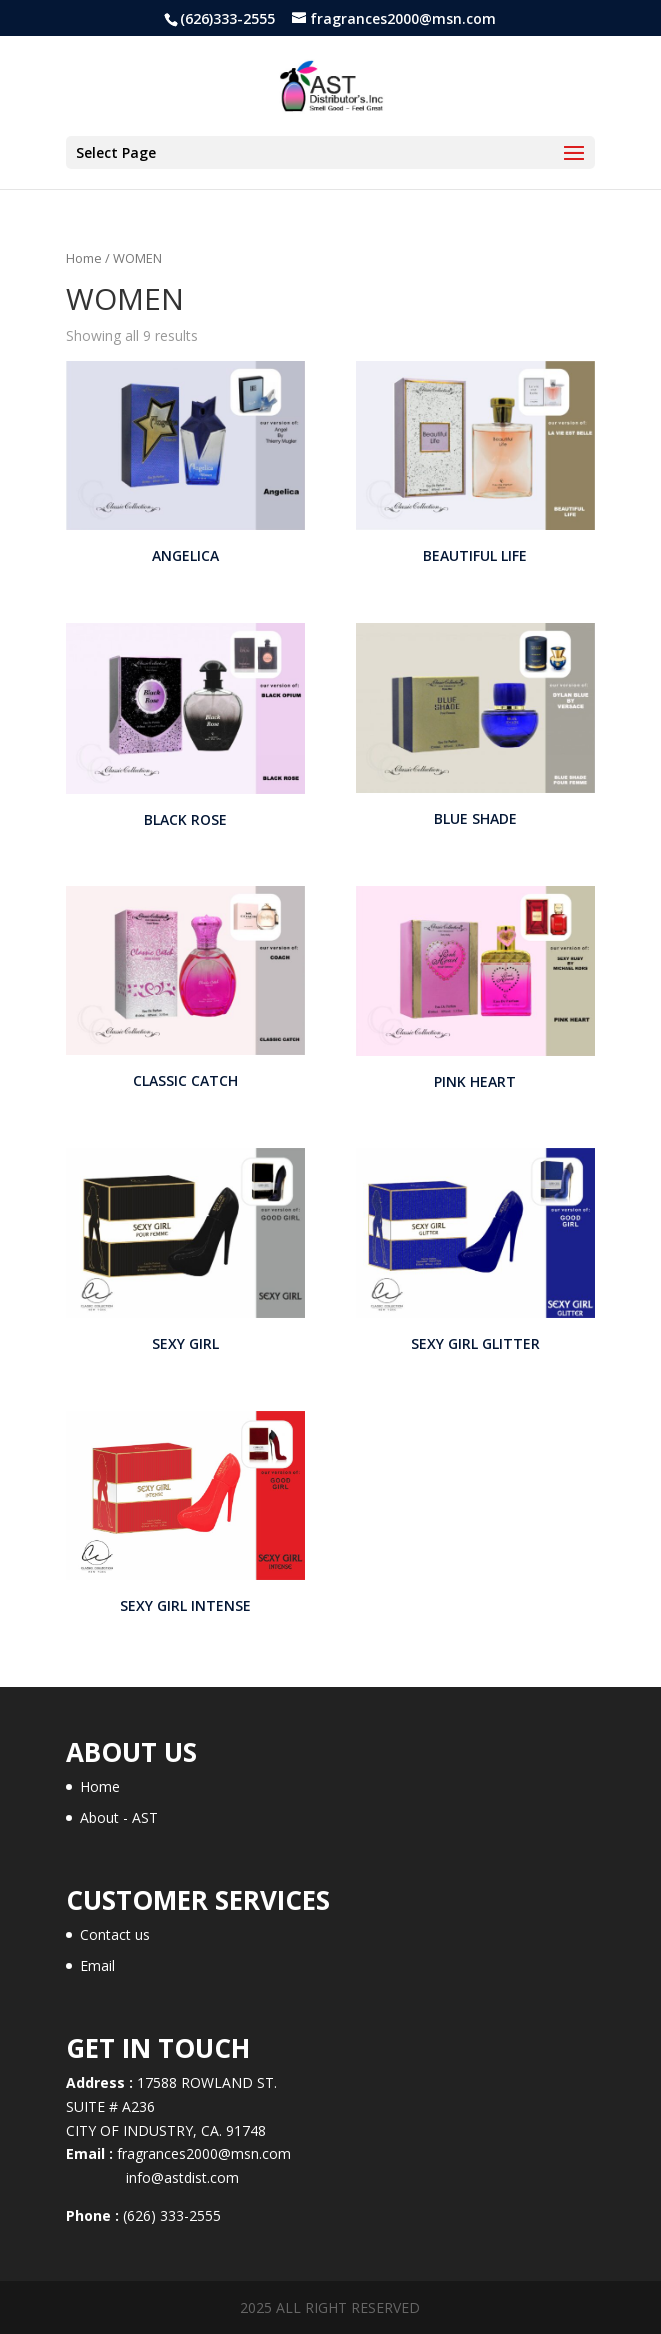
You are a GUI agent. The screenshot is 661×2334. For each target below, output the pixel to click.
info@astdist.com (152, 2177)
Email (97, 1965)
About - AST (119, 1817)
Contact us (115, 1934)
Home (84, 258)
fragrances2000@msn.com (204, 2153)
